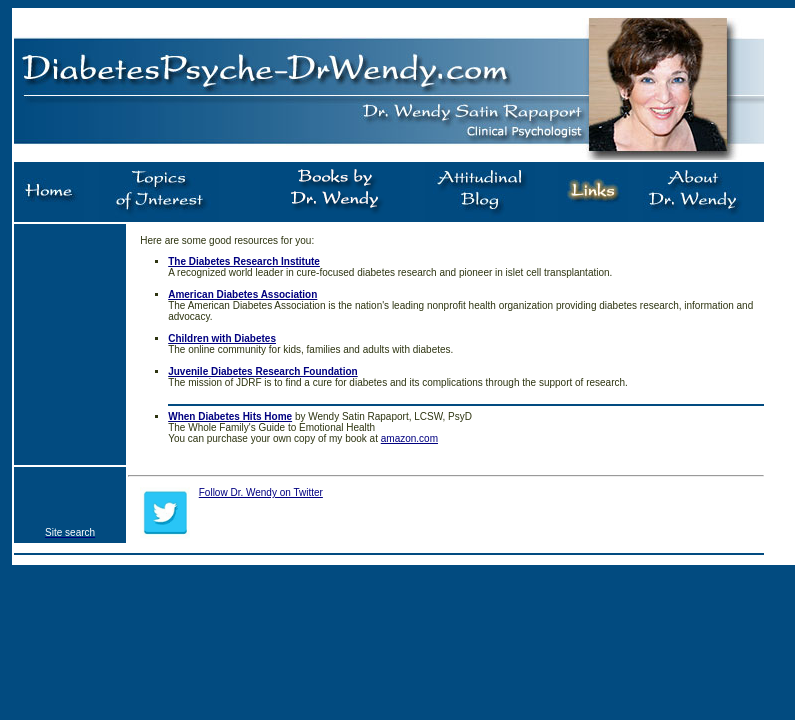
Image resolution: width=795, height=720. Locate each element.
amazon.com (409, 438)
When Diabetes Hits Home (230, 416)
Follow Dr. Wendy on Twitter (261, 492)
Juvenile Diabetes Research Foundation (263, 371)
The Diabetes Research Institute (244, 261)
